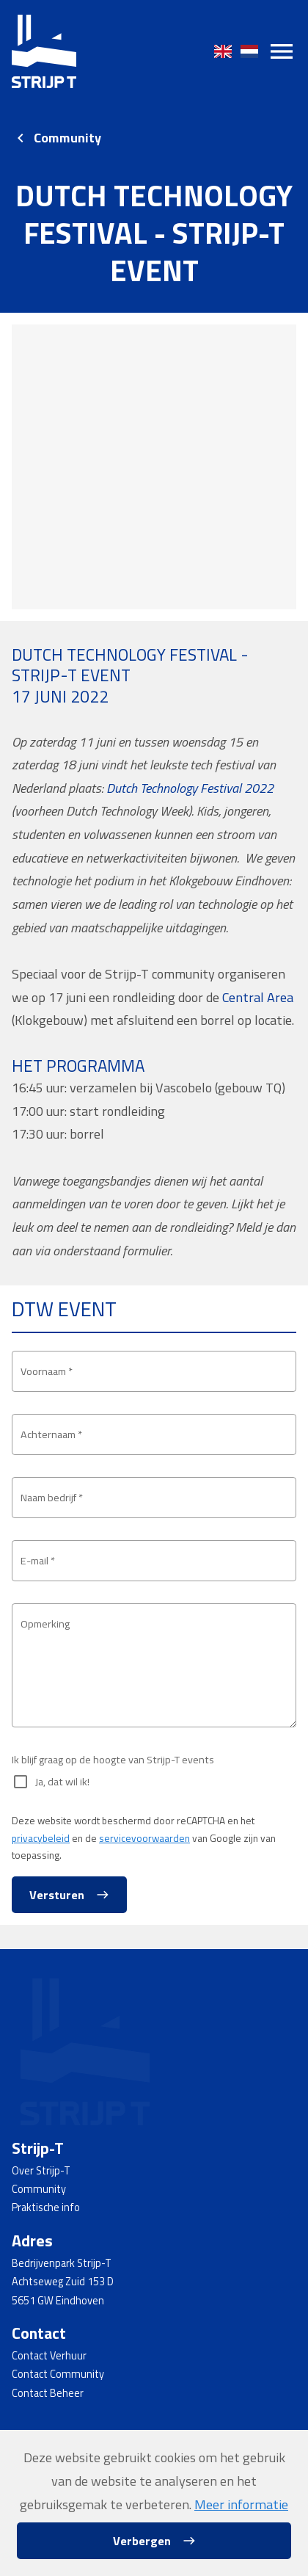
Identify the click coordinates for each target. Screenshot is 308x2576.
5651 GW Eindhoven (58, 2301)
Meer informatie (241, 2504)
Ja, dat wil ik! (62, 1782)
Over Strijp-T (41, 2171)
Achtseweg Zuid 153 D (63, 2282)
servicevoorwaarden (144, 1838)
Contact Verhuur (49, 2356)
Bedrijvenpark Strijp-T (61, 2263)
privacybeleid (41, 1838)
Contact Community (58, 2374)
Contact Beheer (48, 2393)
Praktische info (46, 2207)
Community (67, 138)
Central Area (257, 997)
